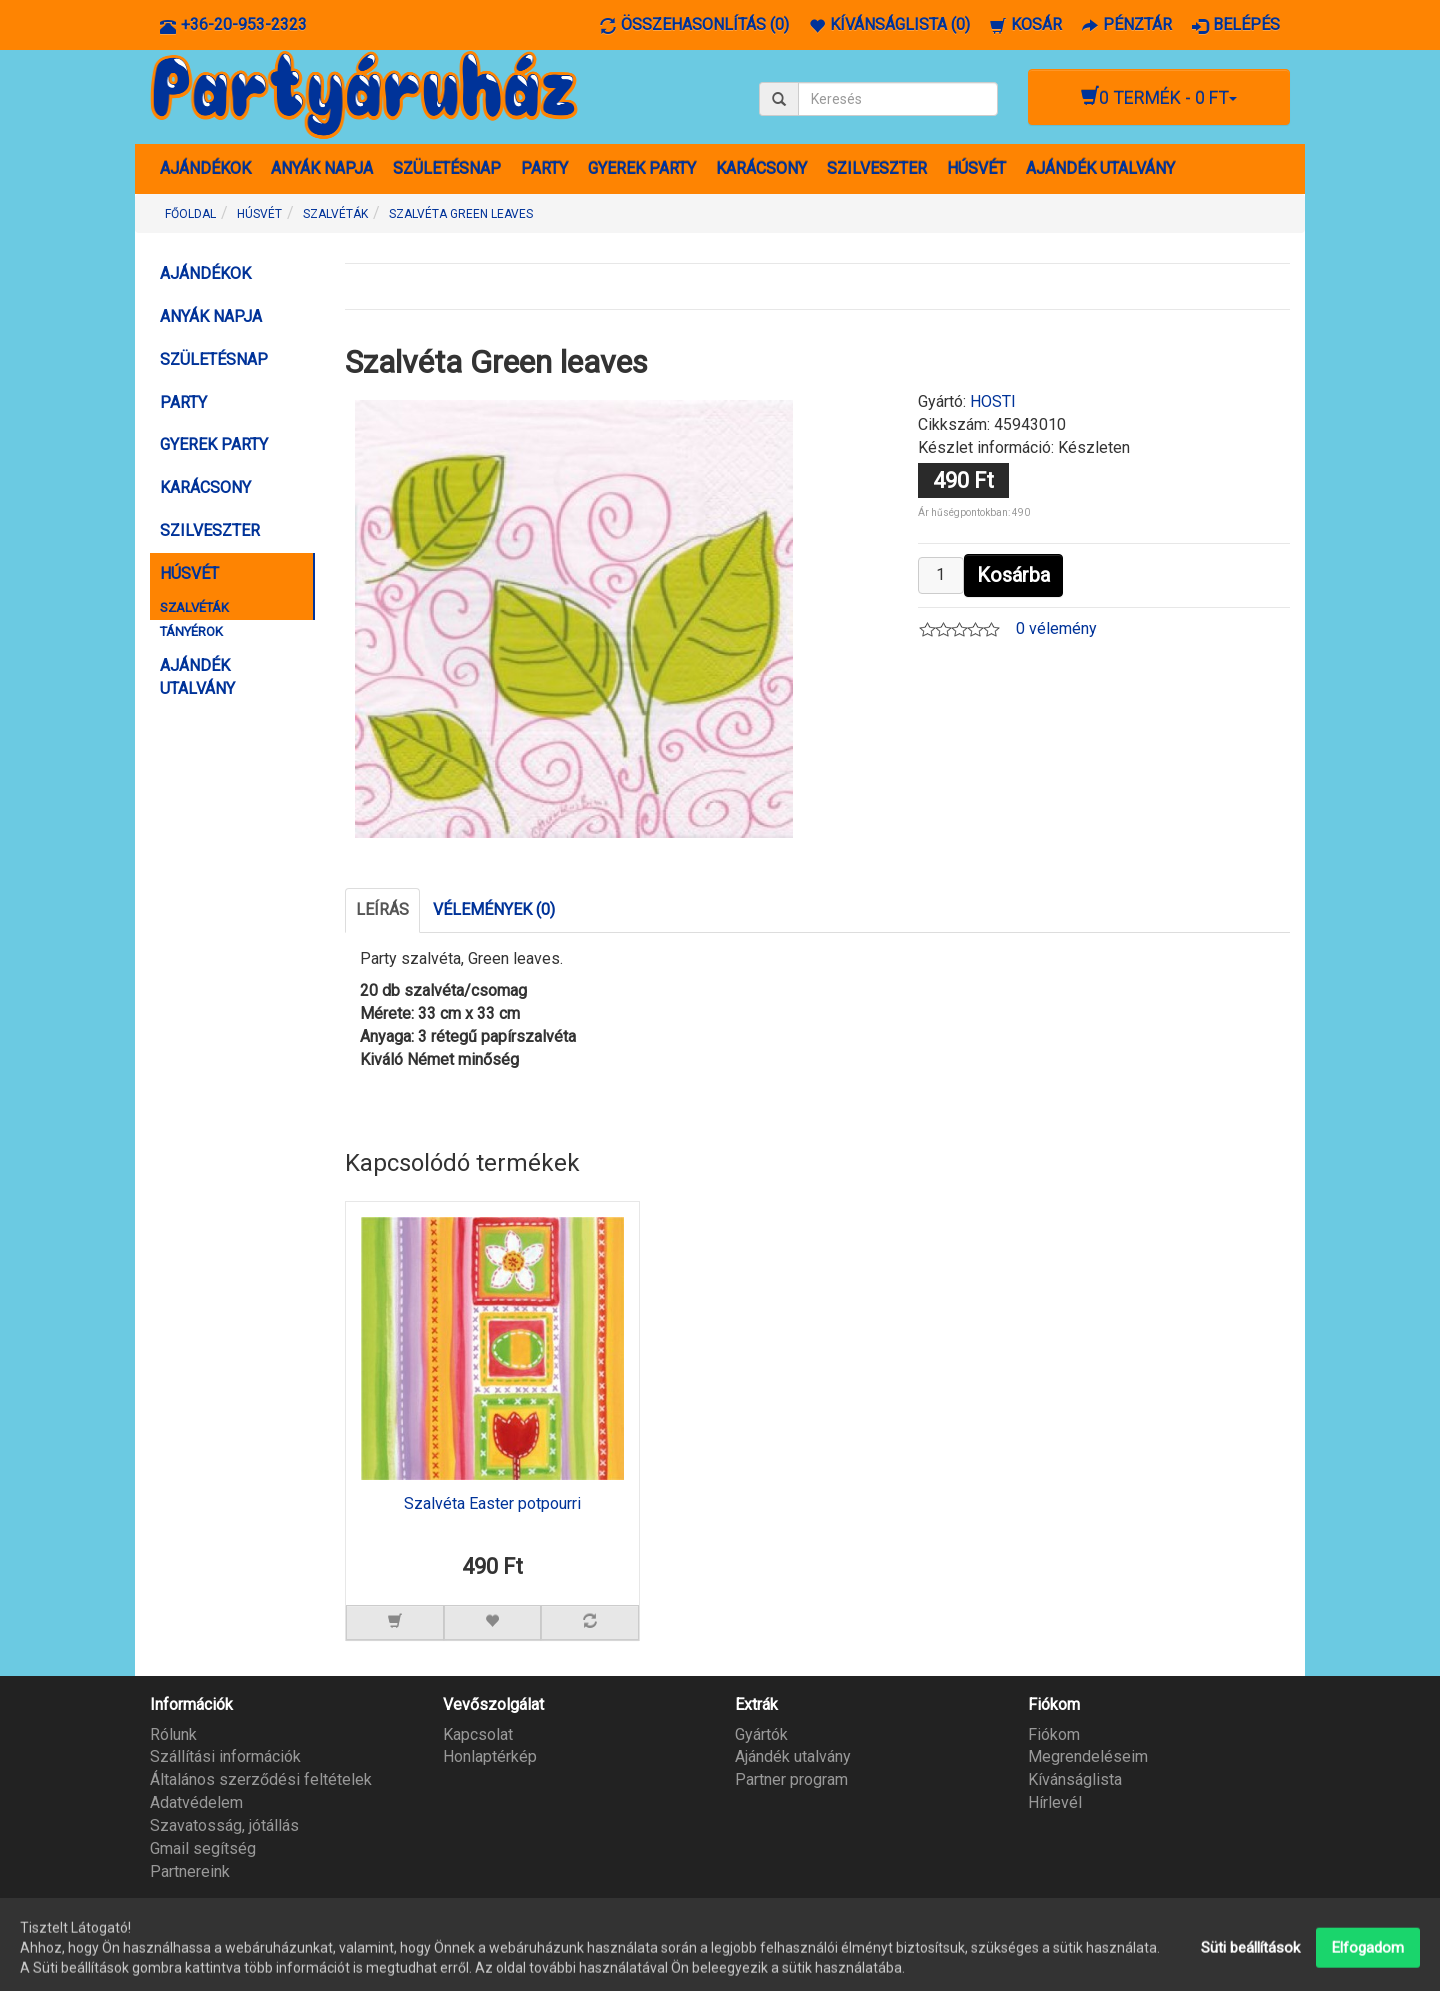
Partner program (791, 1779)
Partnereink (190, 1871)
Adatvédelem (196, 1802)
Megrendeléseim (1088, 1756)
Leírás (382, 909)
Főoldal (190, 214)
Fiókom (1054, 1734)
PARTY (544, 168)
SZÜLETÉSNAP (447, 168)
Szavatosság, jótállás (224, 1825)
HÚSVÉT (976, 168)
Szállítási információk (225, 1756)
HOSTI (993, 401)
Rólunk (173, 1734)
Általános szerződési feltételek (261, 1779)
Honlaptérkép (490, 1756)
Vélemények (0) (494, 909)
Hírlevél (1055, 1802)
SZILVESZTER (877, 168)
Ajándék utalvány (793, 1756)
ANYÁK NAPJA (322, 168)
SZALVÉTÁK (194, 607)
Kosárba (1013, 575)
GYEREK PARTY (642, 168)
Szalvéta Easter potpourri (492, 1504)
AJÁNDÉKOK (205, 168)
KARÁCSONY (761, 168)
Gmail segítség (203, 1848)
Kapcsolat (478, 1734)
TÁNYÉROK (191, 631)
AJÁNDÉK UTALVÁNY (1100, 168)
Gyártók (761, 1734)
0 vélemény (1056, 628)
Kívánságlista (1075, 1779)
